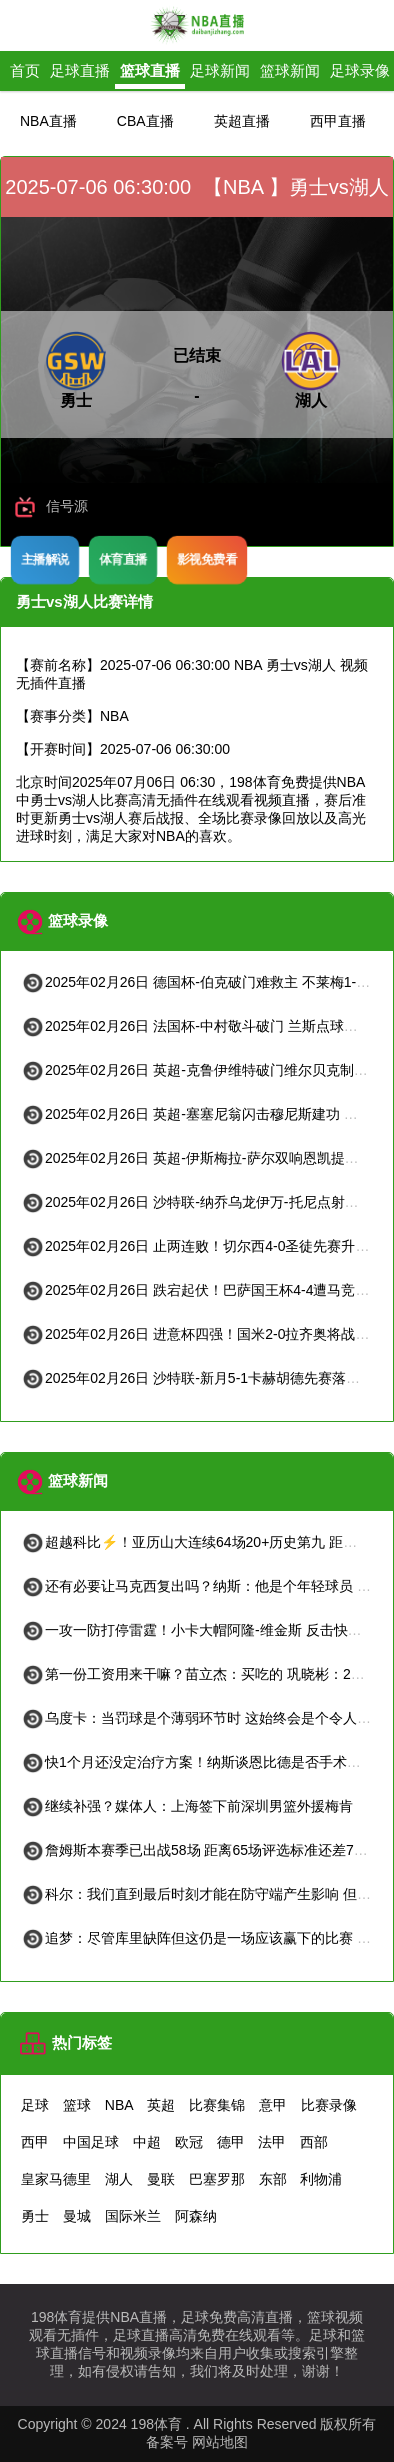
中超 (147, 2142)
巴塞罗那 (217, 2179)
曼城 (77, 2216)
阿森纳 (196, 2216)
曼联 (161, 2179)
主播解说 (44, 559)
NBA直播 (48, 121)
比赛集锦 (217, 2105)
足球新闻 (220, 70)
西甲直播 (338, 121)
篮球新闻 (290, 70)
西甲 (35, 2142)
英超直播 (242, 121)
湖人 (119, 2179)
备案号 (167, 2442)
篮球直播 (150, 70)
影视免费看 (206, 559)
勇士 (35, 2216)
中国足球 (91, 2142)
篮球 (77, 2105)
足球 (35, 2105)
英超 (161, 2105)
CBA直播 (145, 121)
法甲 (272, 2142)
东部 (273, 2179)
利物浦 (321, 2179)
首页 (25, 70)
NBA (119, 2105)
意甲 (273, 2105)
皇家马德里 (56, 2179)
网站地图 (220, 2442)
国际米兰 (133, 2216)
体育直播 (122, 559)
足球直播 (80, 70)
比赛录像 (329, 2105)
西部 (314, 2142)
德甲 (231, 2142)
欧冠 (189, 2142)
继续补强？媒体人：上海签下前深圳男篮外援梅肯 (187, 1806)
